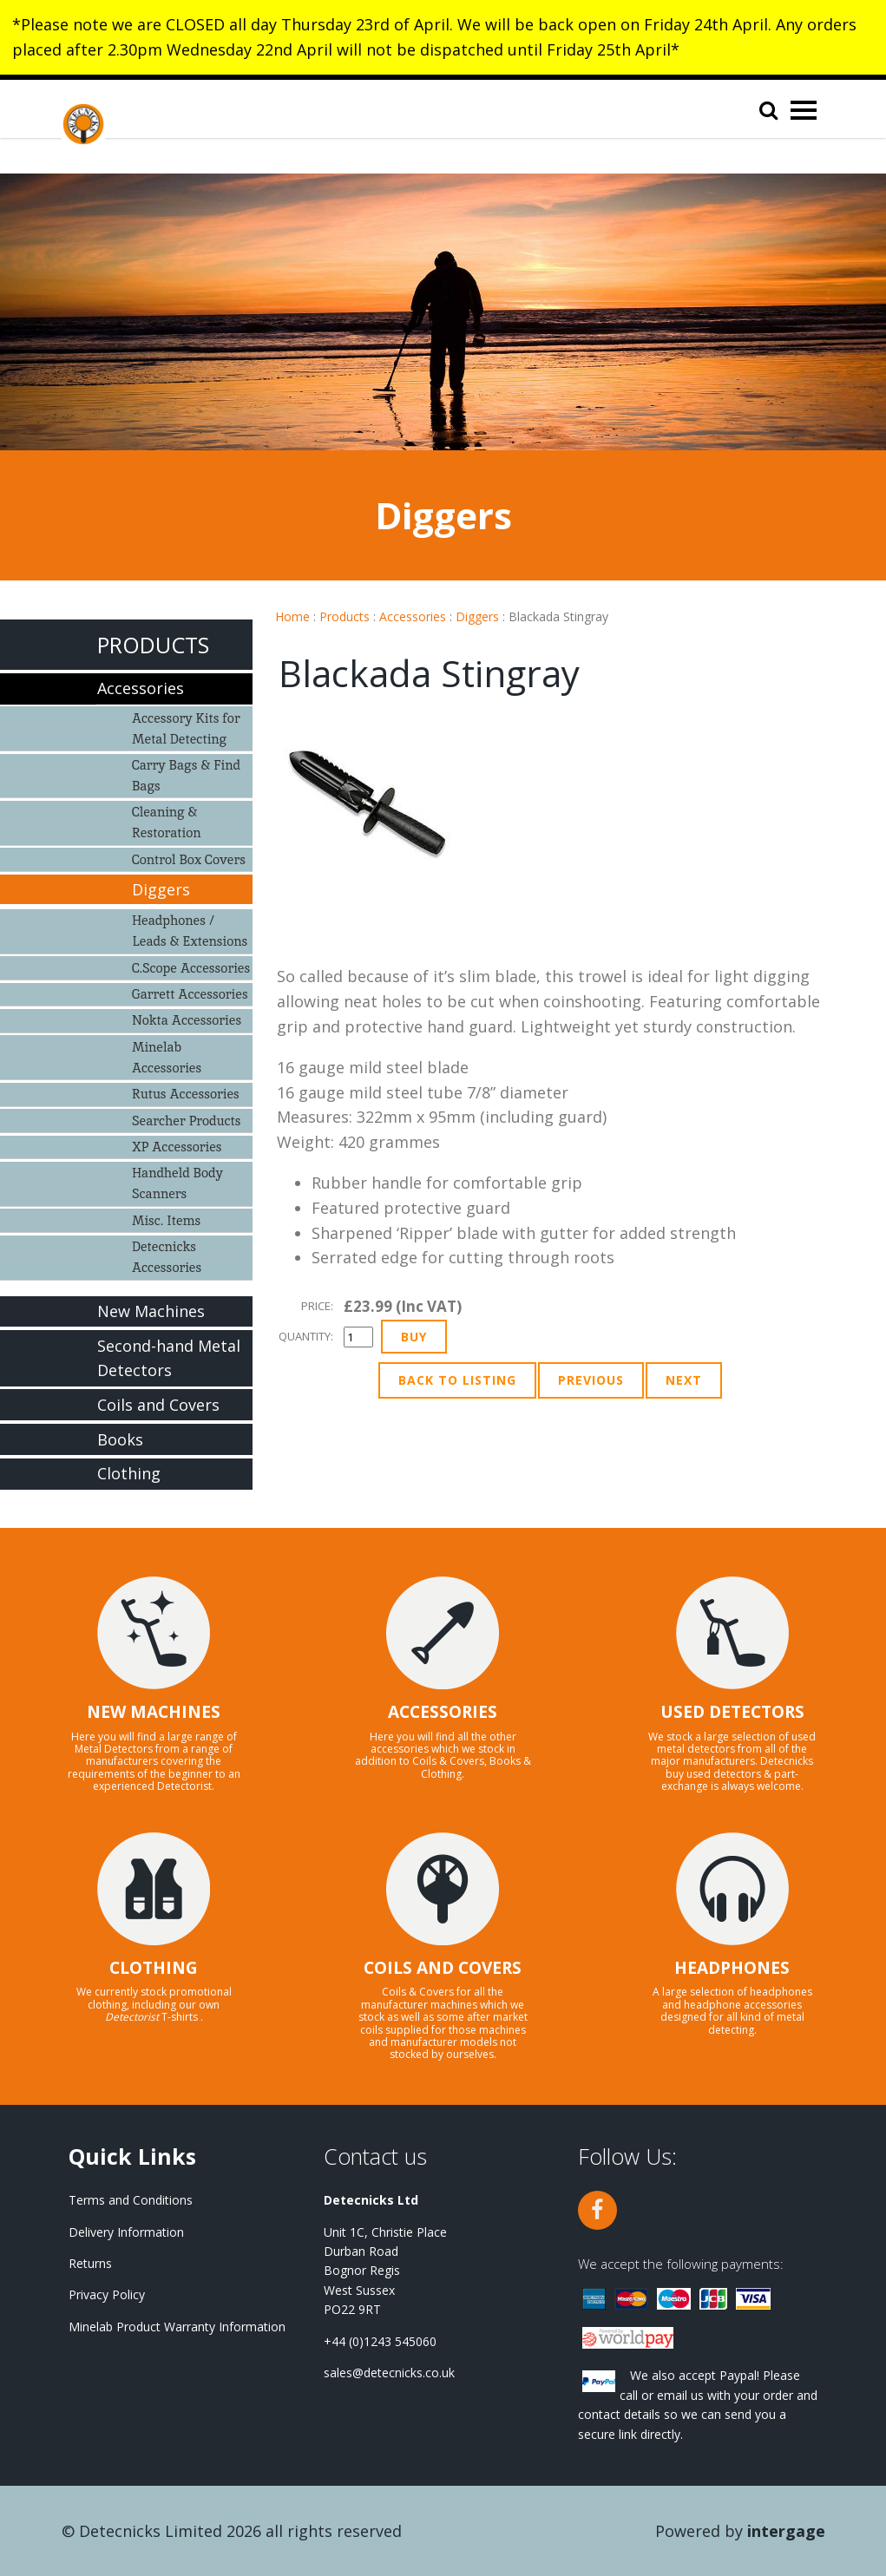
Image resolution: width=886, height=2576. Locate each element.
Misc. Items (166, 1220)
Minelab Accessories (166, 1057)
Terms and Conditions (131, 2200)
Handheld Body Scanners (177, 1183)
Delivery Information (126, 2232)
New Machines (151, 1311)
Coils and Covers (158, 1404)
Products (344, 616)
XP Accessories (177, 1146)
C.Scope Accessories (191, 968)
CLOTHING (153, 1968)
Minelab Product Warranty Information (177, 2326)
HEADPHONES (732, 1968)
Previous (591, 1380)
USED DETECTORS (732, 1712)
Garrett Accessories (190, 994)
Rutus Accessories (186, 1093)
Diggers (477, 616)
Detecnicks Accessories (166, 1256)
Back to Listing (457, 1380)
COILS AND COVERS (443, 1968)
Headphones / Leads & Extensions (189, 930)
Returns (90, 2263)
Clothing (129, 1473)
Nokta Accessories (186, 1020)
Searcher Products (186, 1120)
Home (292, 616)
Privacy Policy (107, 2294)
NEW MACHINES (153, 1712)
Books (120, 1439)
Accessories (412, 616)
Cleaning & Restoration (166, 822)
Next (684, 1380)
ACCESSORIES (442, 1712)
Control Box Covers (189, 859)
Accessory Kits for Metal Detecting (186, 728)
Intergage (786, 2530)
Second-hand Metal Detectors (168, 1358)
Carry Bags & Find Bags (186, 775)
